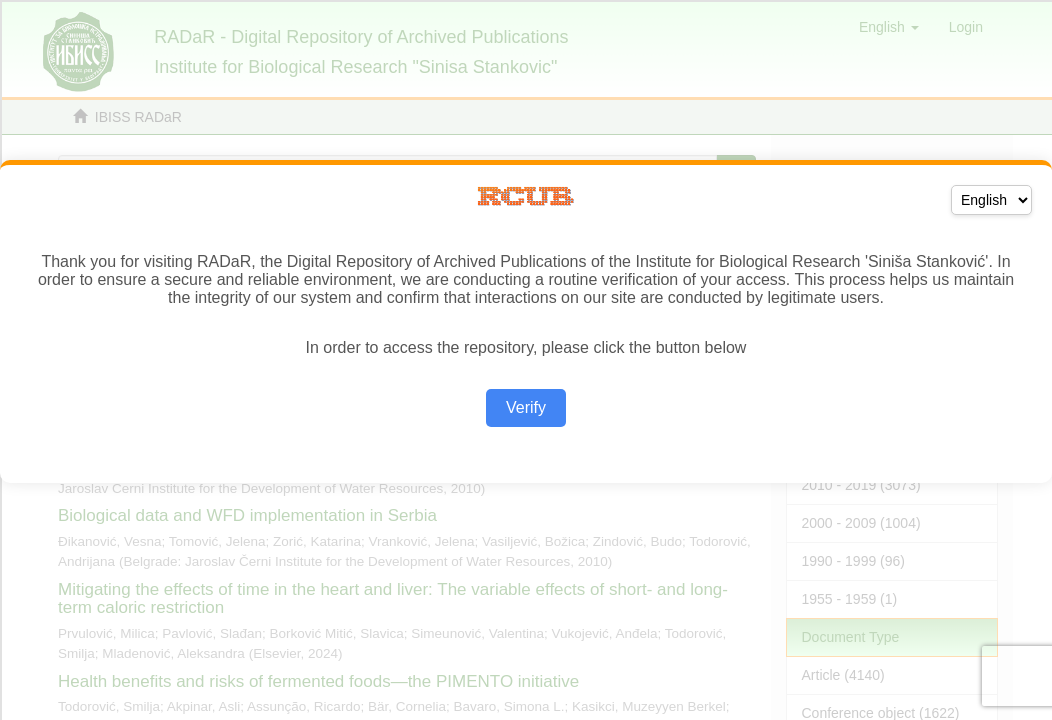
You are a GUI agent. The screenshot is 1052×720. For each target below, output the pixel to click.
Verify (526, 407)
